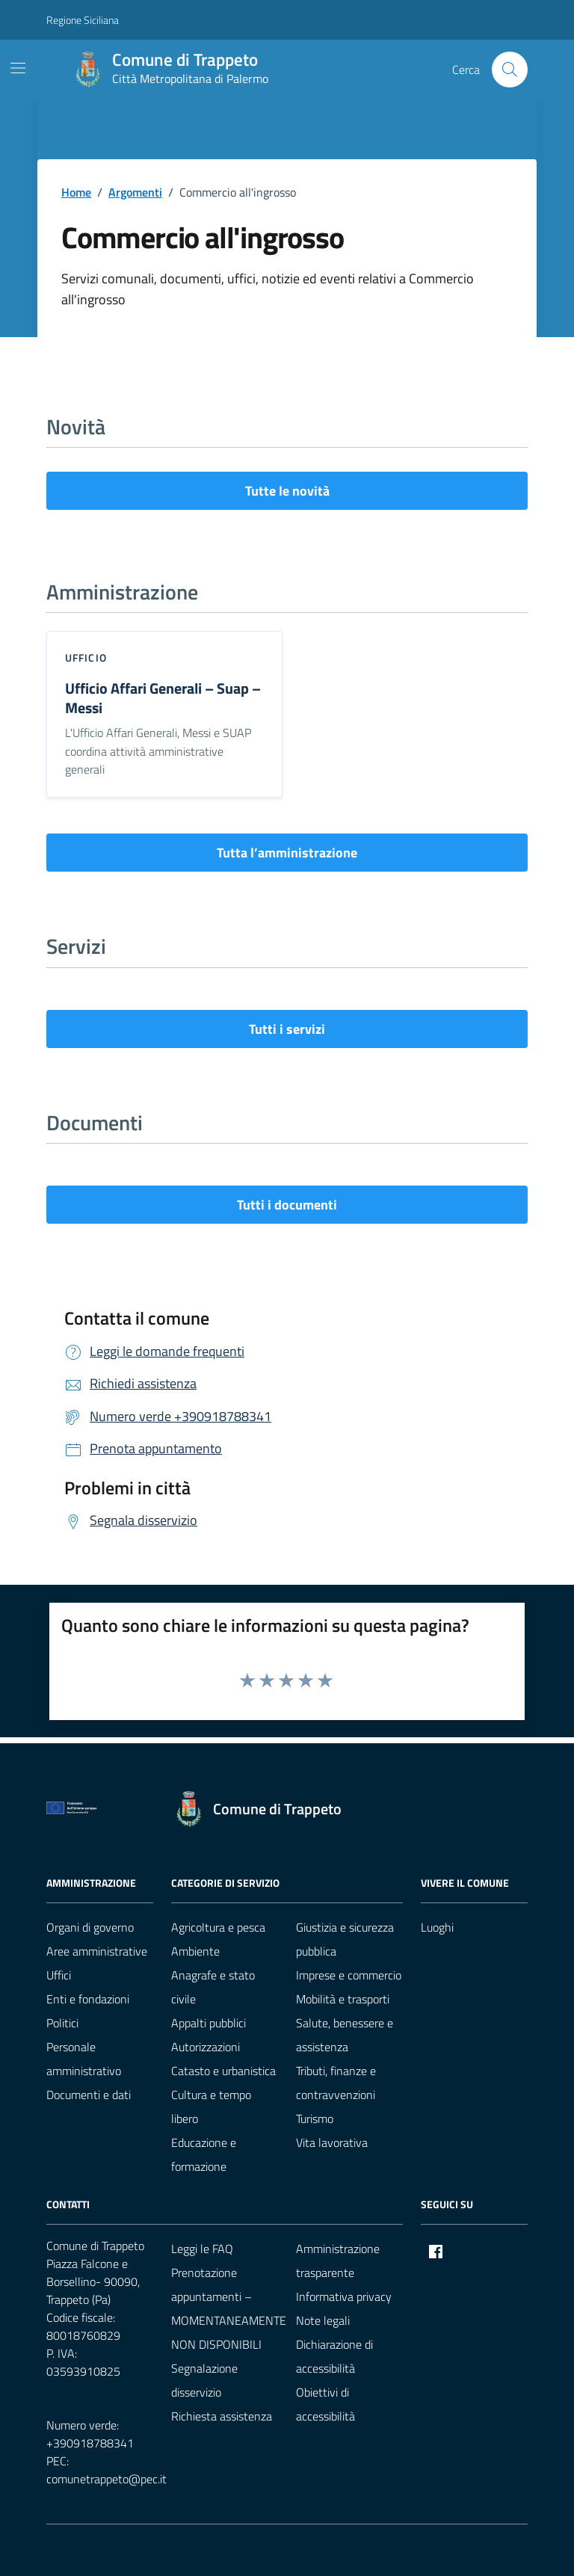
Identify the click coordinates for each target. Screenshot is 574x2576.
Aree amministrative (96, 1951)
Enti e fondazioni (87, 1999)
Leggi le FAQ (202, 2249)
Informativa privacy (344, 2296)
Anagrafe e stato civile (213, 1987)
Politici (62, 2023)
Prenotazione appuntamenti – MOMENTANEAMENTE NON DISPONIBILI (228, 2308)
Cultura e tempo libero (211, 2106)
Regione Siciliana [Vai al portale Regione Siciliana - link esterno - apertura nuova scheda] (82, 20)
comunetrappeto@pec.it (106, 2479)
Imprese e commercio (348, 1975)
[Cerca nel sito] (510, 69)
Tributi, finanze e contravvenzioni (336, 2083)
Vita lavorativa (332, 2142)
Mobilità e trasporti (342, 1999)
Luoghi (437, 1927)
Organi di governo (90, 1927)
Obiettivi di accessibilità (325, 2404)
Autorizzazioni (205, 2047)
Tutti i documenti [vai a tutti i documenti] (287, 1205)
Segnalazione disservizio (204, 2380)
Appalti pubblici (208, 2023)
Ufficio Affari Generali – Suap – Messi (163, 698)
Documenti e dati (88, 2095)
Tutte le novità (287, 491)
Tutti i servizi (287, 1029)
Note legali (323, 2320)
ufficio (86, 657)
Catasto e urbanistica (223, 2071)
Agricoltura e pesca (218, 1927)
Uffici (58, 1975)
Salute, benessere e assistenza (344, 2035)
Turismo (314, 2118)
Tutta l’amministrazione (287, 852)
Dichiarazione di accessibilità (334, 2356)
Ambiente (195, 1951)
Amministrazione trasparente (338, 2260)
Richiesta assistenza (221, 2416)
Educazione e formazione (203, 2154)
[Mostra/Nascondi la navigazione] (18, 68)
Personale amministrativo (83, 2059)
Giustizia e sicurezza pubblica (345, 1939)
